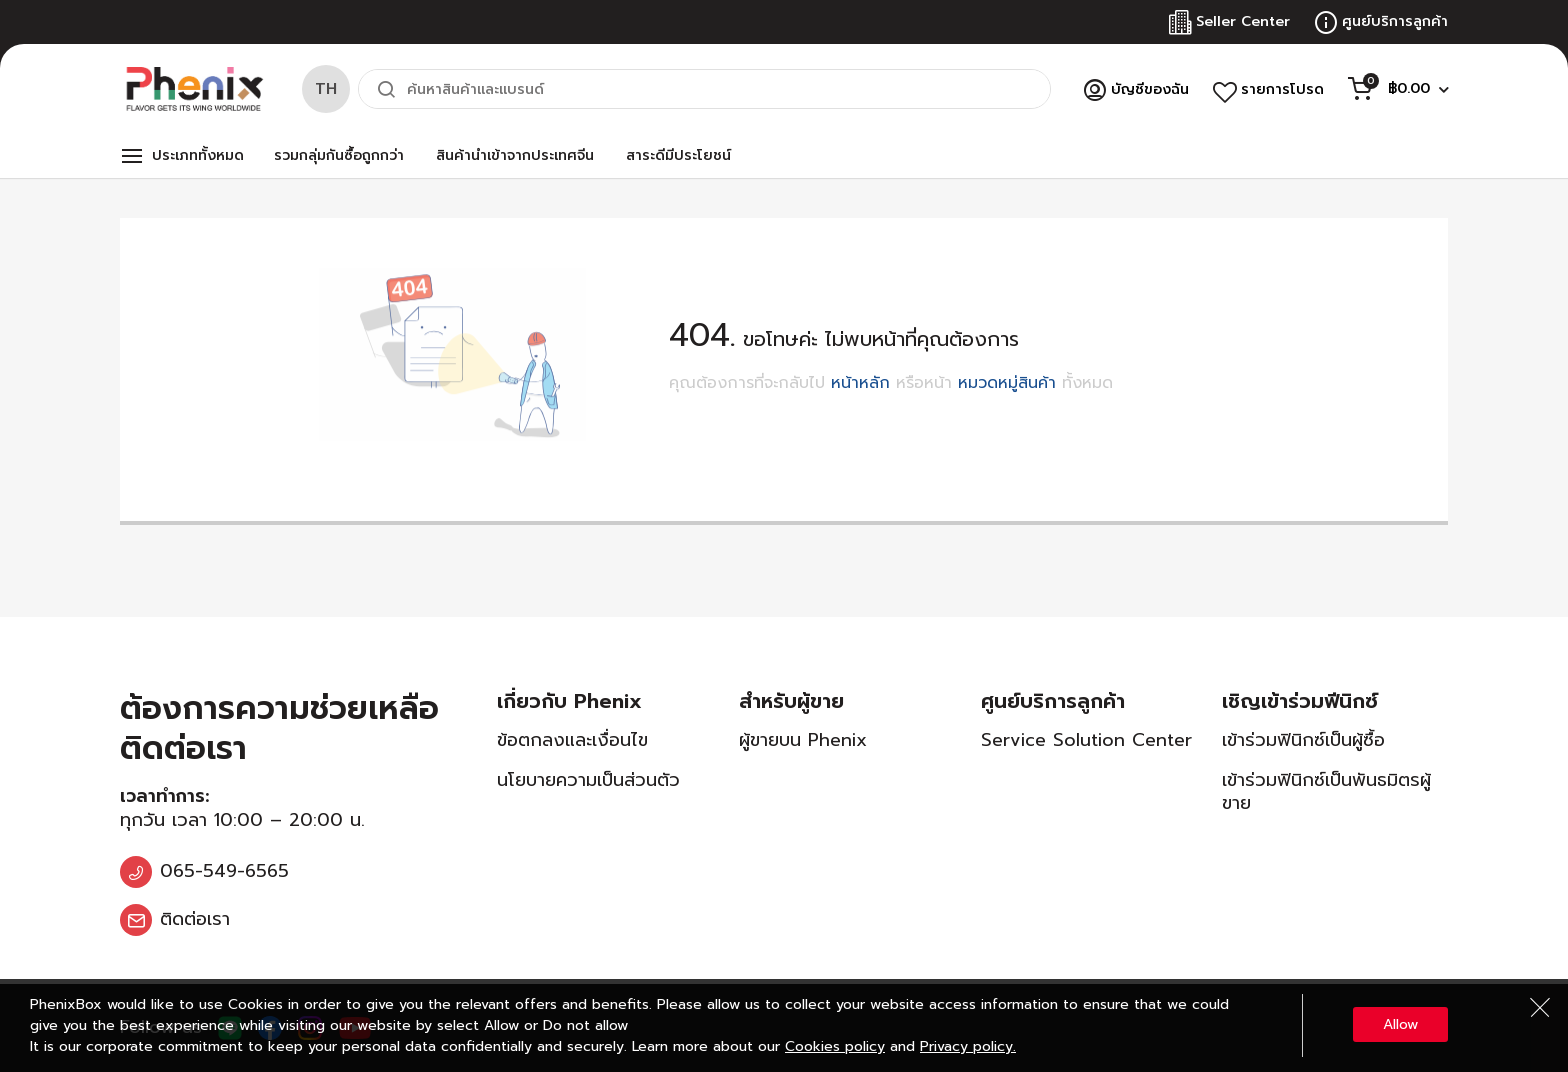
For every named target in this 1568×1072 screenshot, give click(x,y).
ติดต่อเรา (195, 919)
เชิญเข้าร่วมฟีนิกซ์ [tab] (1300, 701)
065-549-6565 (224, 871)
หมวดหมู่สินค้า (1007, 383)
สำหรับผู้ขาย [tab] (791, 701)
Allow (1400, 1024)
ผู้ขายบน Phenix (803, 740)
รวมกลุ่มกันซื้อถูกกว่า (339, 155)
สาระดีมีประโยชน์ (678, 155)
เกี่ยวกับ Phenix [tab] (569, 701)
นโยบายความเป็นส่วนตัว (588, 780)
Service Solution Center (1086, 740)
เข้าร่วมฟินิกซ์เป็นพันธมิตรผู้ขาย (1326, 791)
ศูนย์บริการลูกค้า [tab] (1053, 701)
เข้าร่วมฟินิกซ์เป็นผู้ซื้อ (1303, 740)
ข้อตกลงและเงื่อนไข (572, 740)
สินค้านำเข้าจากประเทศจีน (515, 155)
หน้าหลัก (860, 383)
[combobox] (704, 89)
